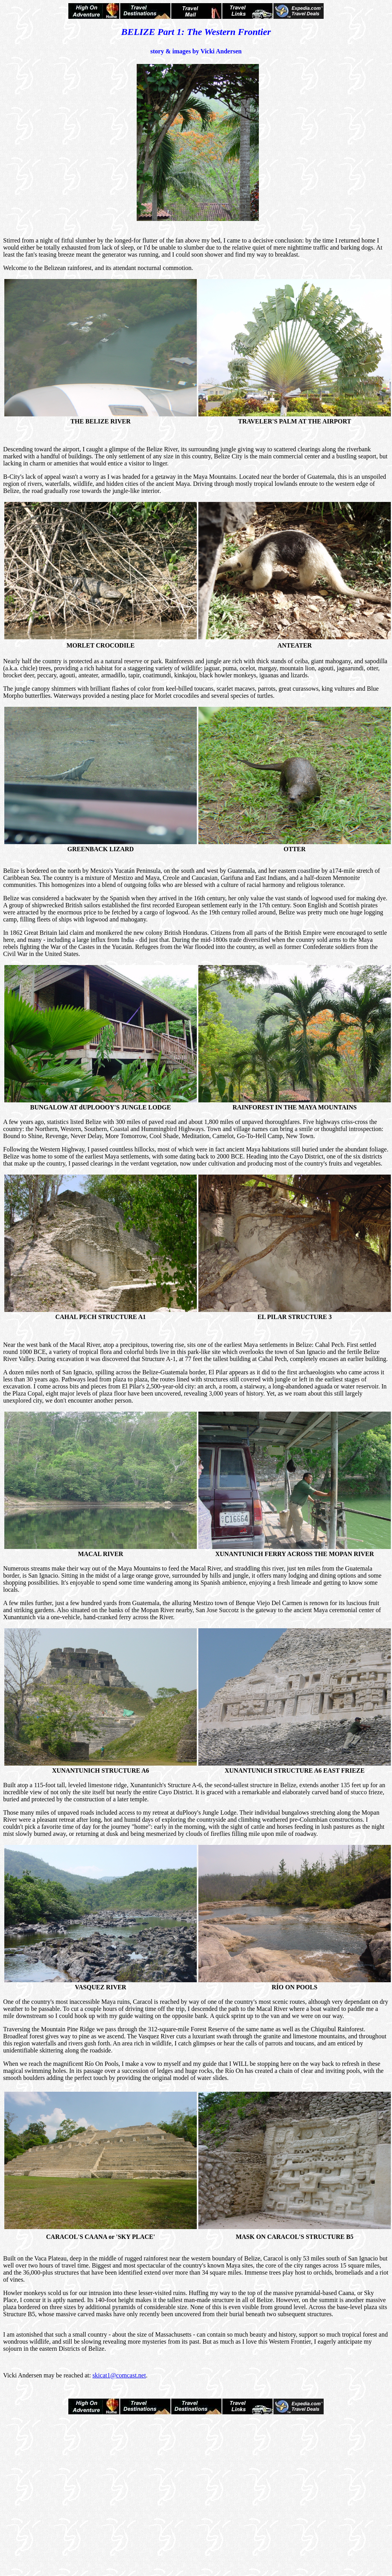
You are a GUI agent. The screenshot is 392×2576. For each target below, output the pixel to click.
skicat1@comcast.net (119, 2375)
